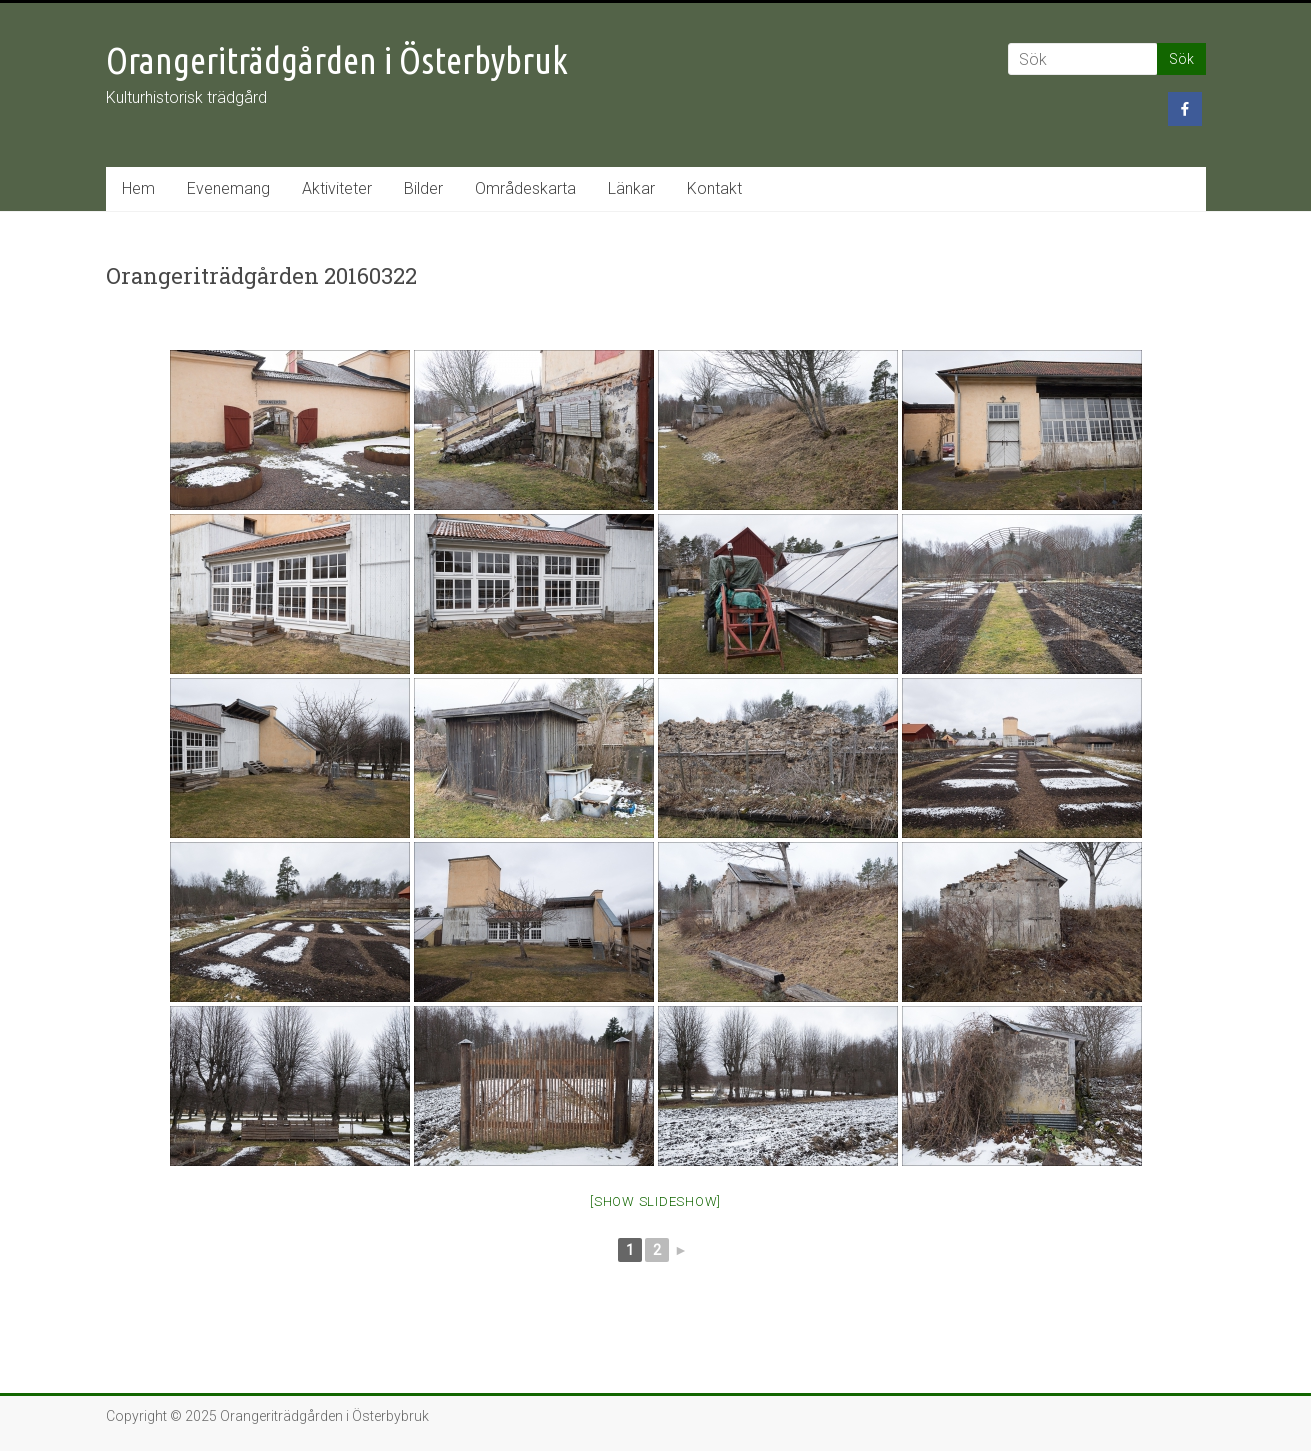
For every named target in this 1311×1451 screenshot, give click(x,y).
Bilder (423, 188)
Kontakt (714, 188)
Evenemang (228, 188)
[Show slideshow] (655, 1201)
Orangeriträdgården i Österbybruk (337, 60)
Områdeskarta (525, 188)
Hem (138, 188)
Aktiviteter (337, 188)
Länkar (631, 188)
